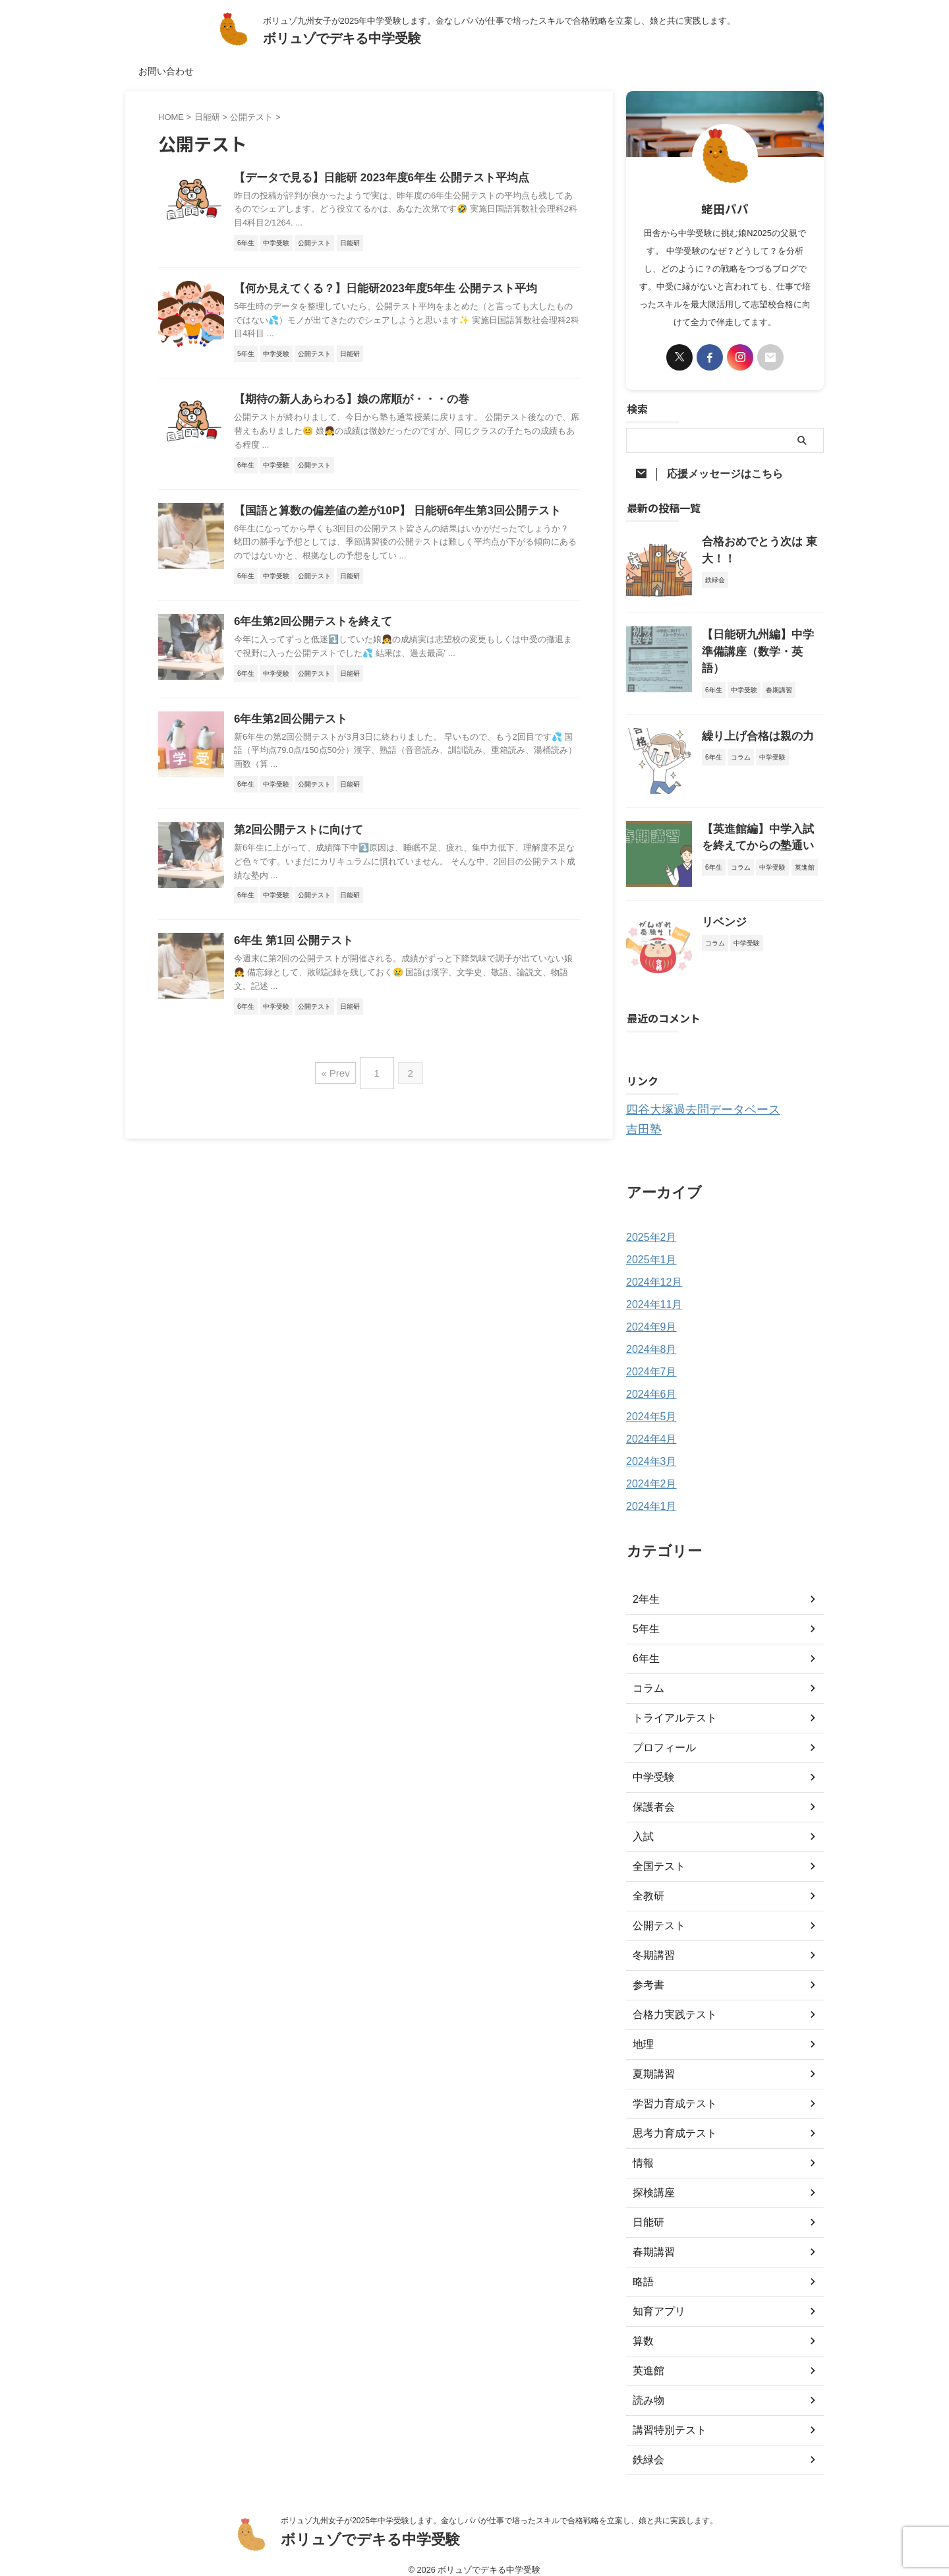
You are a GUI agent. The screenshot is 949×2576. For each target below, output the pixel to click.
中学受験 (651, 1765)
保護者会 (651, 1794)
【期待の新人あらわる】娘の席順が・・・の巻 (344, 402)
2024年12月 (651, 1270)
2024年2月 (648, 1471)
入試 (642, 1824)
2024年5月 (648, 1404)
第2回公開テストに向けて (295, 838)
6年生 (644, 1646)
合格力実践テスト (669, 2002)
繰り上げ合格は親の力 (748, 726)
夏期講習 (651, 2061)
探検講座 (651, 2180)
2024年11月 (651, 1292)
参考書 (646, 1972)
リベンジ (720, 912)
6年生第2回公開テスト (287, 726)
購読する (662, 1040)
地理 (642, 2032)
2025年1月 (648, 1247)
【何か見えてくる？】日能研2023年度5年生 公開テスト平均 (376, 290)
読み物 (646, 2388)
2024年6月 (648, 1382)
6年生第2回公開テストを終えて (308, 627)
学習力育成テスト (669, 2091)
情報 (642, 2150)
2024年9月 (648, 1314)
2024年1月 (648, 1494)
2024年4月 (648, 1427)
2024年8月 (648, 1337)
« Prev (338, 1078)
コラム (646, 1676)
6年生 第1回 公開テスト (290, 950)
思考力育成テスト (669, 2121)
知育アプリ (656, 2299)
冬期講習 (651, 1943)
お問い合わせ (166, 71)
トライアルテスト (669, 1705)
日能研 (646, 2210)
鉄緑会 (646, 2447)
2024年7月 (648, 1359)
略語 (642, 2269)
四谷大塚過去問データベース (690, 1100)
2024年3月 (648, 1449)
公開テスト (656, 1913)
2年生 (644, 1587)
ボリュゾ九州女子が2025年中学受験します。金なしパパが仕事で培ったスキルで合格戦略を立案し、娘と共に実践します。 (499, 2508)
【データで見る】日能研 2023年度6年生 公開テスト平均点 (372, 178)
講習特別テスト (665, 2417)
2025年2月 (648, 1225)
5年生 (644, 1616)
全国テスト (656, 1854)
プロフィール (660, 1735)
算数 (642, 2328)
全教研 (646, 1883)
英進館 (646, 2358)
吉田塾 (641, 1117)
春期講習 (651, 2239)
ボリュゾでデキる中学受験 (342, 38)
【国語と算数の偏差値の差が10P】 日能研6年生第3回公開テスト (388, 515)
